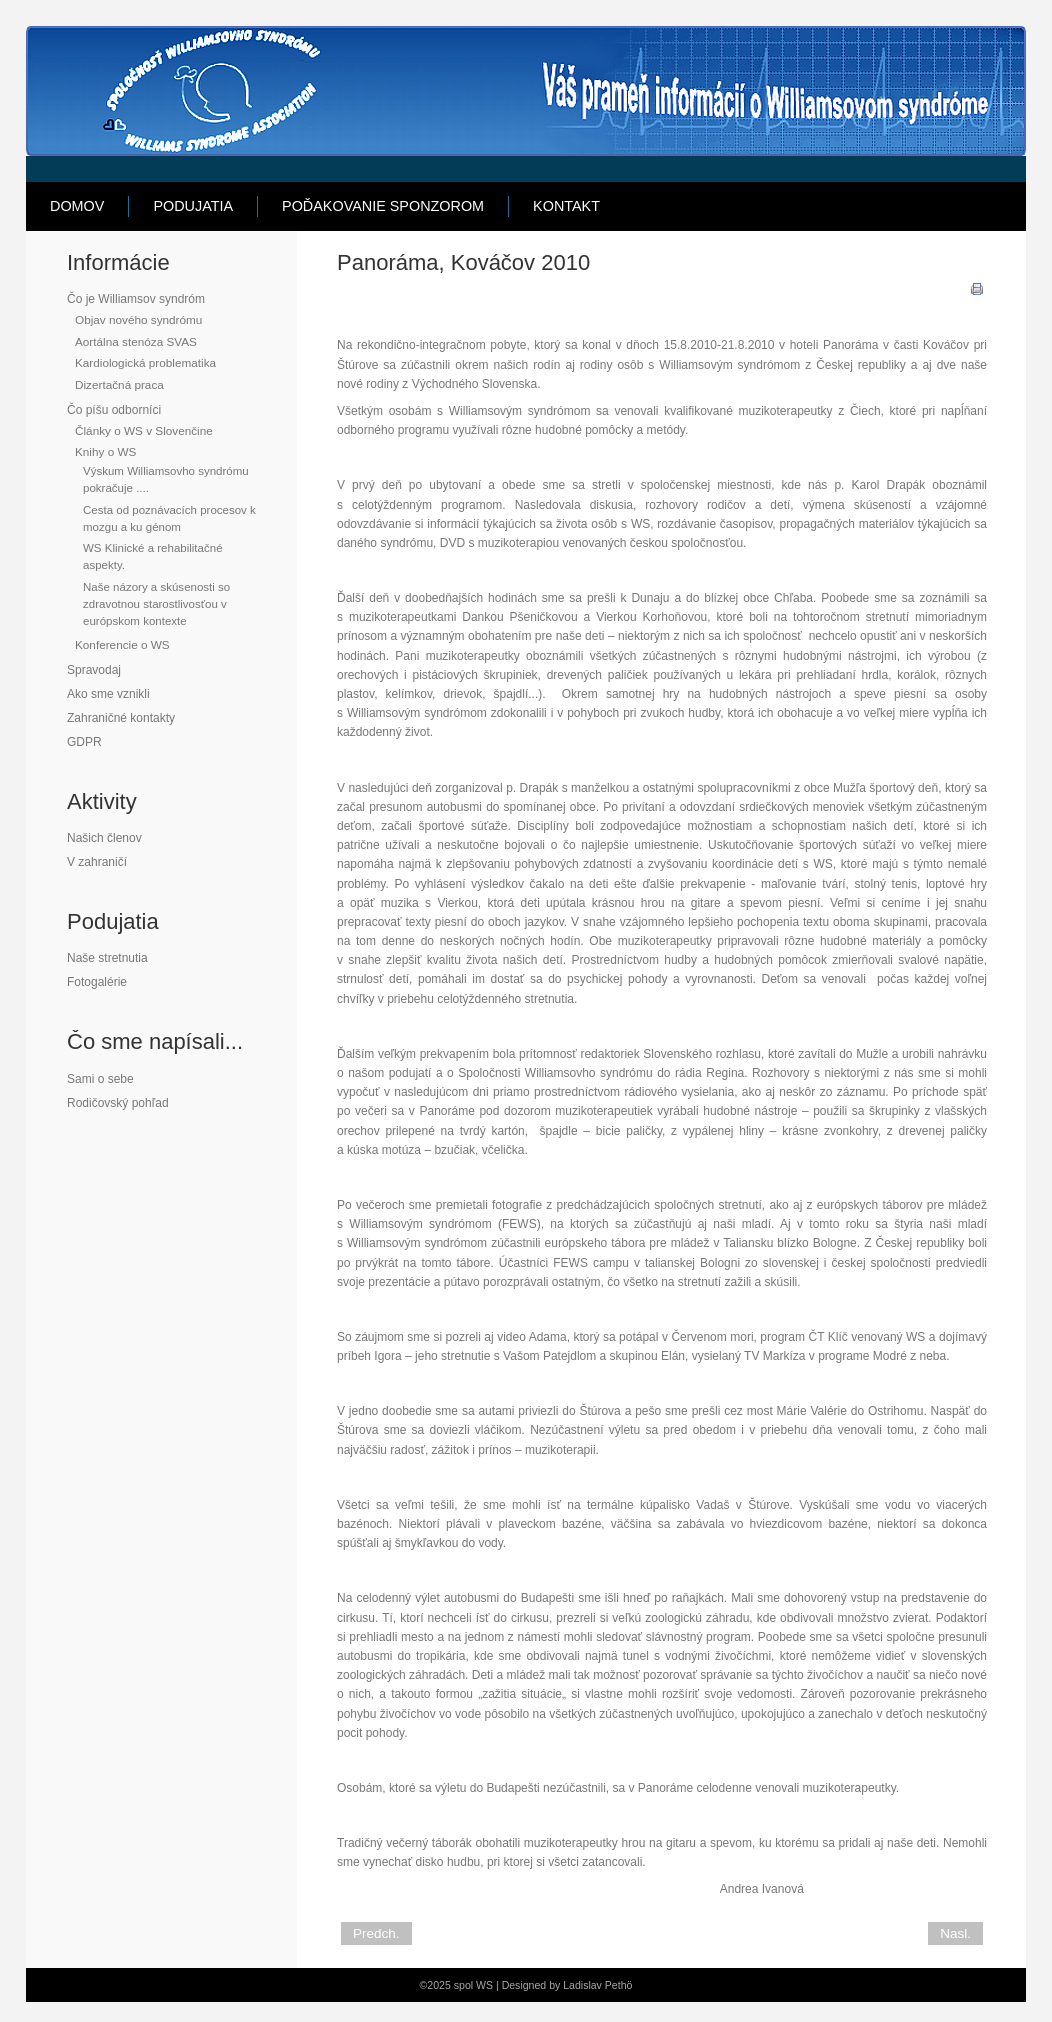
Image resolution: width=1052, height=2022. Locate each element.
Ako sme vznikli (108, 694)
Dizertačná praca (119, 384)
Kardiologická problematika (145, 362)
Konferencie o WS (122, 644)
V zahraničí (97, 862)
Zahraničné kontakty (121, 718)
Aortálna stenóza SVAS (136, 341)
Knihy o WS (105, 451)
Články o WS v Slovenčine (144, 430)
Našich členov (104, 838)
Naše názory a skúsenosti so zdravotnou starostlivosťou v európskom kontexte (156, 604)
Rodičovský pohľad (118, 1103)
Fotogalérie (97, 982)
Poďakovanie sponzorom (383, 206)
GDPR (84, 742)
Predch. (376, 1933)
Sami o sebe (100, 1079)
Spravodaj (94, 670)
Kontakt (566, 206)
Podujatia (193, 206)
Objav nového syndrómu (138, 319)
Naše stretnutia (107, 958)
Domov (77, 206)
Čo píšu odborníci (114, 410)
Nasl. (955, 1933)
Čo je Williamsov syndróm (136, 299)
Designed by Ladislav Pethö (567, 1985)
